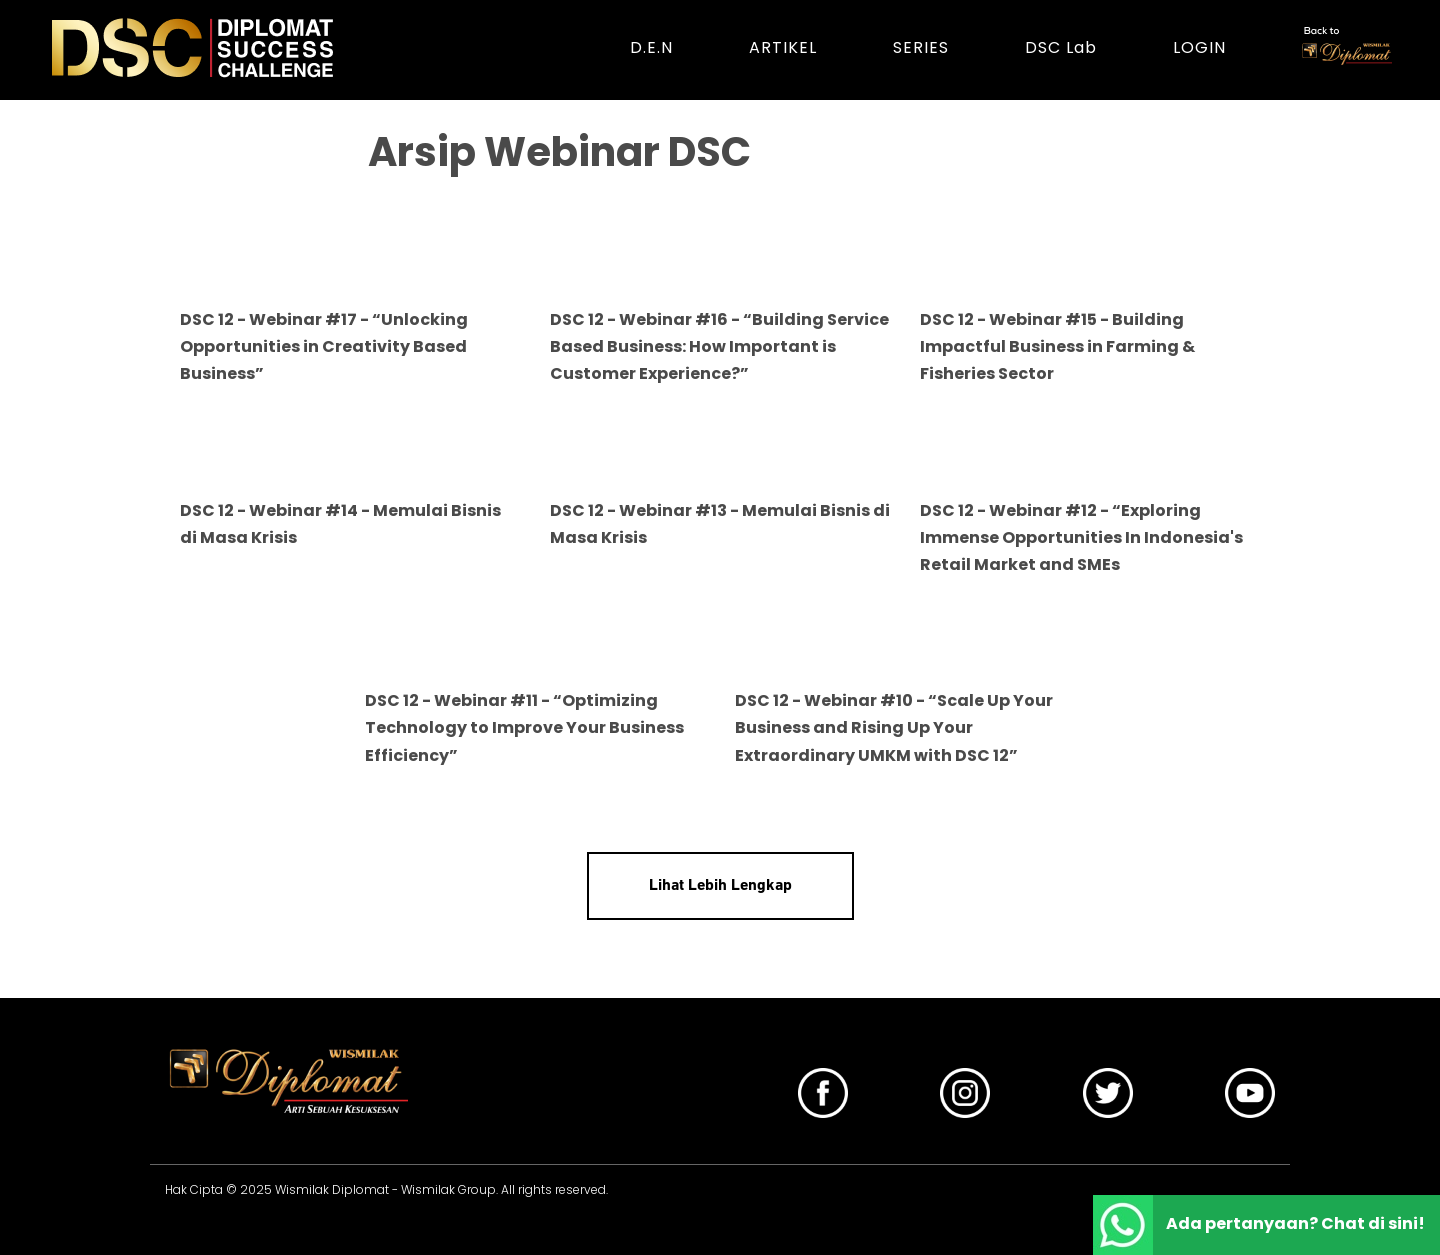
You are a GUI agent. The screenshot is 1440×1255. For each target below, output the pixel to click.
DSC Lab (1061, 47)
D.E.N (651, 47)
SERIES (921, 47)
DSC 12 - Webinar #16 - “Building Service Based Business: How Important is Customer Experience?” (719, 346)
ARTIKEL (783, 47)
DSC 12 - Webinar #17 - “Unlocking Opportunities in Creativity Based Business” (324, 346)
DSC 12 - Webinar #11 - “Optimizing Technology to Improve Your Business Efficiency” (524, 727)
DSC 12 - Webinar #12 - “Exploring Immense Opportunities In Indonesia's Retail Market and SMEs (1081, 537)
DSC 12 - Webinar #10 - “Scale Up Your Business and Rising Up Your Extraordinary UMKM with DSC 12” (894, 727)
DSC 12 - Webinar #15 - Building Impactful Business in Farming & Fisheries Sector (1057, 346)
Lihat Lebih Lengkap (720, 886)
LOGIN (1199, 47)
